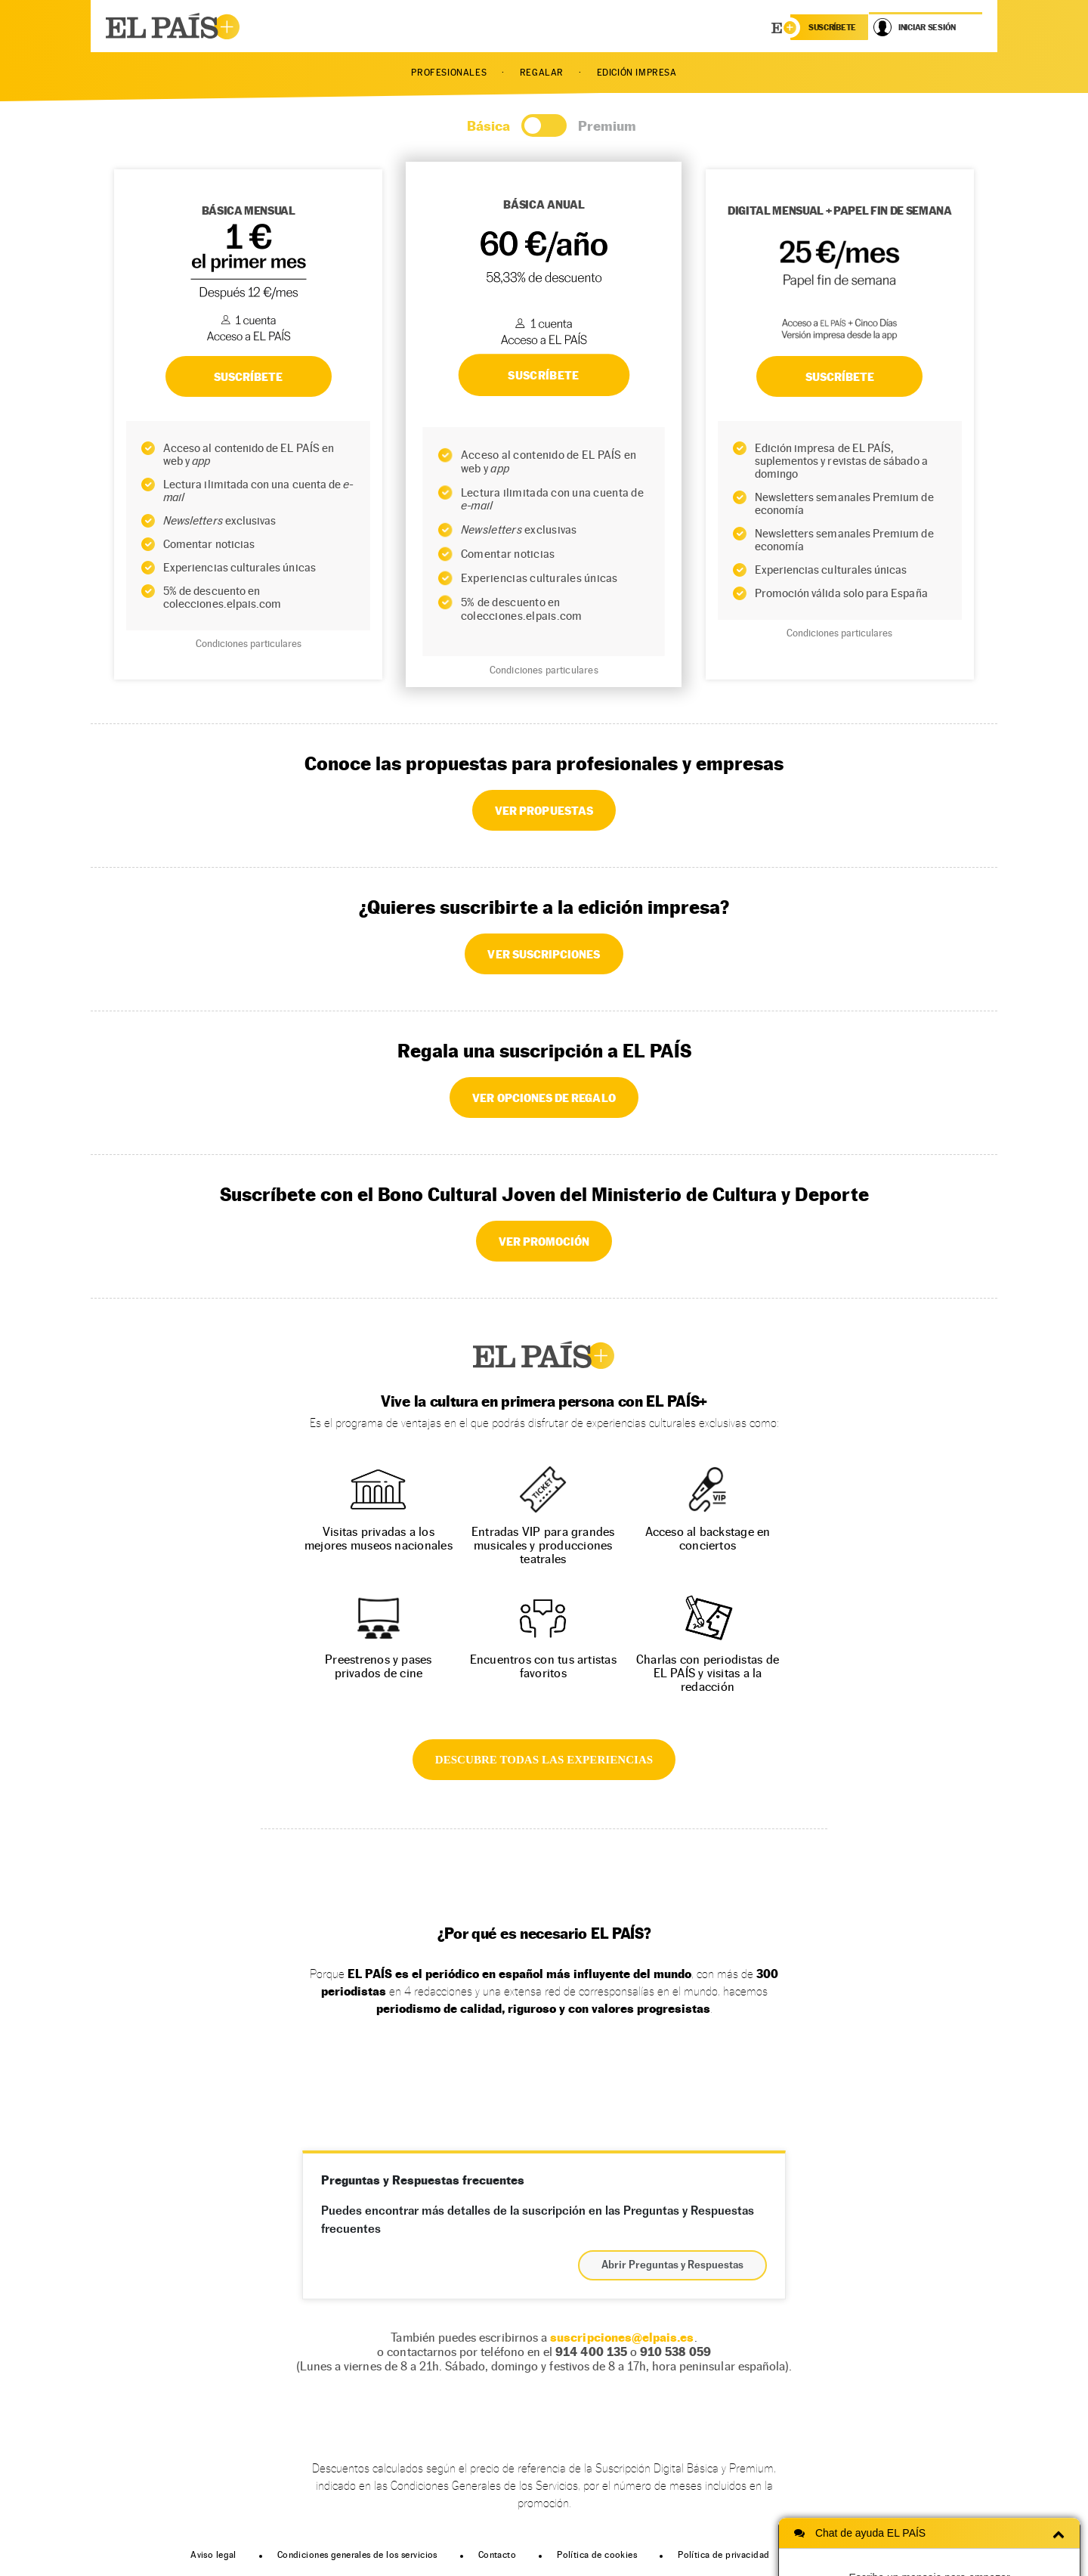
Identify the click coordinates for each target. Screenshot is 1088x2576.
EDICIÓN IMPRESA (637, 72)
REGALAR (542, 72)
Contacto (497, 2555)
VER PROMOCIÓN (544, 1241)
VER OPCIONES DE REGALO (543, 1097)
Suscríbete (840, 376)
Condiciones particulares (248, 643)
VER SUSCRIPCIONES (543, 954)
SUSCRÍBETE (248, 376)
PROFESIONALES (449, 72)
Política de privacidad (723, 2555)
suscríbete (832, 27)
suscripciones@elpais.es (622, 2337)
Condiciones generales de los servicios (357, 2555)
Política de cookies (597, 2555)
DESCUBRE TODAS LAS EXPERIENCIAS (544, 1760)
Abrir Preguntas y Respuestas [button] (672, 2265)
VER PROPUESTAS (544, 810)
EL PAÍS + (544, 1355)
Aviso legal (213, 2555)
